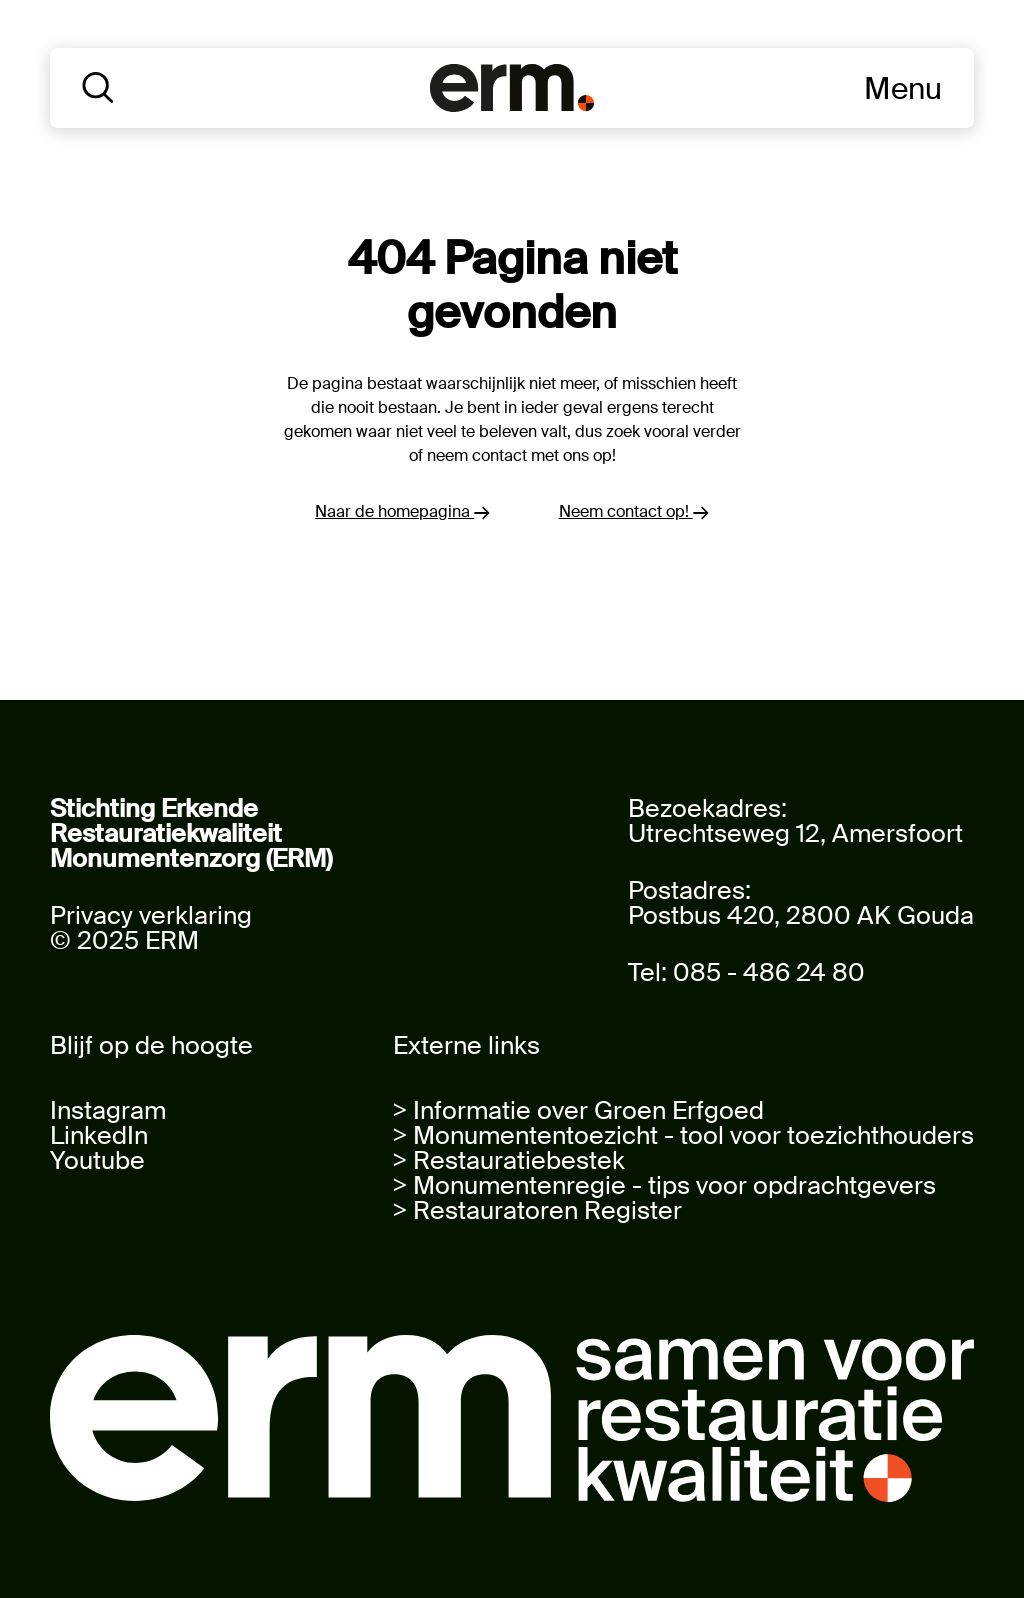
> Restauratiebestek (509, 1160)
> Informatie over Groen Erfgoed (578, 1110)
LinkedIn (99, 1135)
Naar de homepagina (402, 511)
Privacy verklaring (151, 915)
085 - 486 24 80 (769, 972)
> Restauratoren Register (537, 1210)
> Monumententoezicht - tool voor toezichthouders (683, 1135)
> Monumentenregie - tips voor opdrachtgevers (664, 1185)
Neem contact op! (634, 511)
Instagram (108, 1110)
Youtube (97, 1160)
